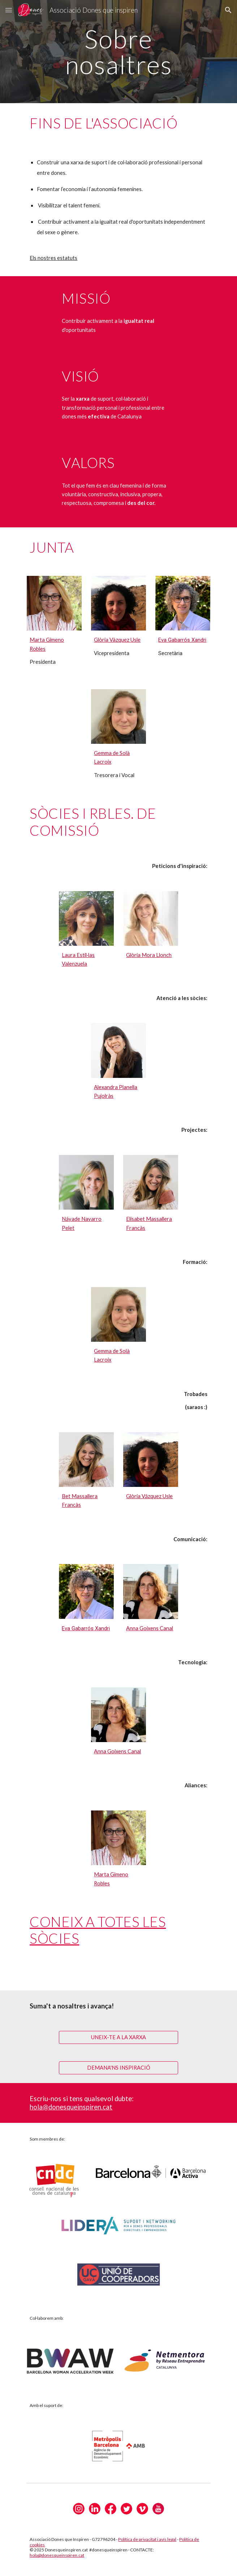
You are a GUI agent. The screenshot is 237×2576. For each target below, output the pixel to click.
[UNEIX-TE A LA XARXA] (118, 2037)
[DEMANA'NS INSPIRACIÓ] (118, 2067)
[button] (8, 10)
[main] (118, 51)
